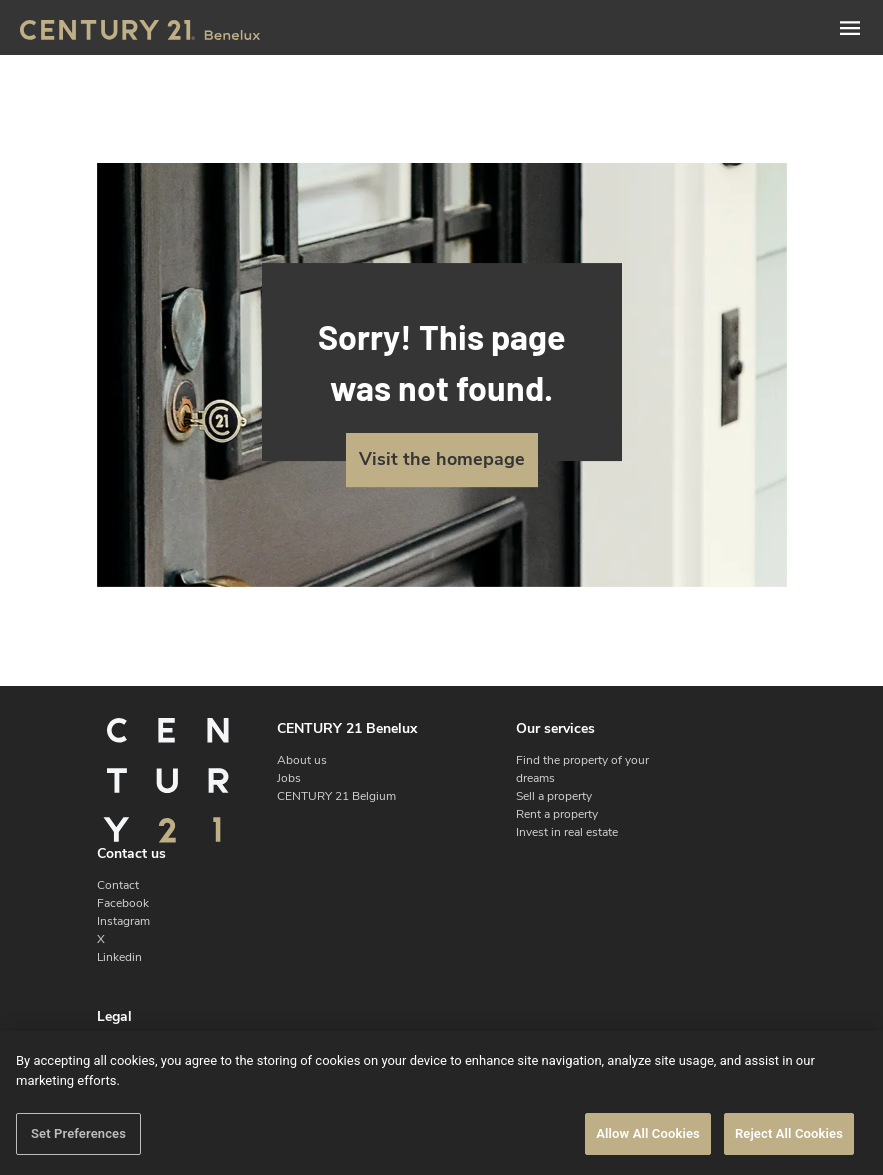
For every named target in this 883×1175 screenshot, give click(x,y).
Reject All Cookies (789, 1133)
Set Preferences (78, 1133)
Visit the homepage (442, 459)
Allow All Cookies (648, 1133)
